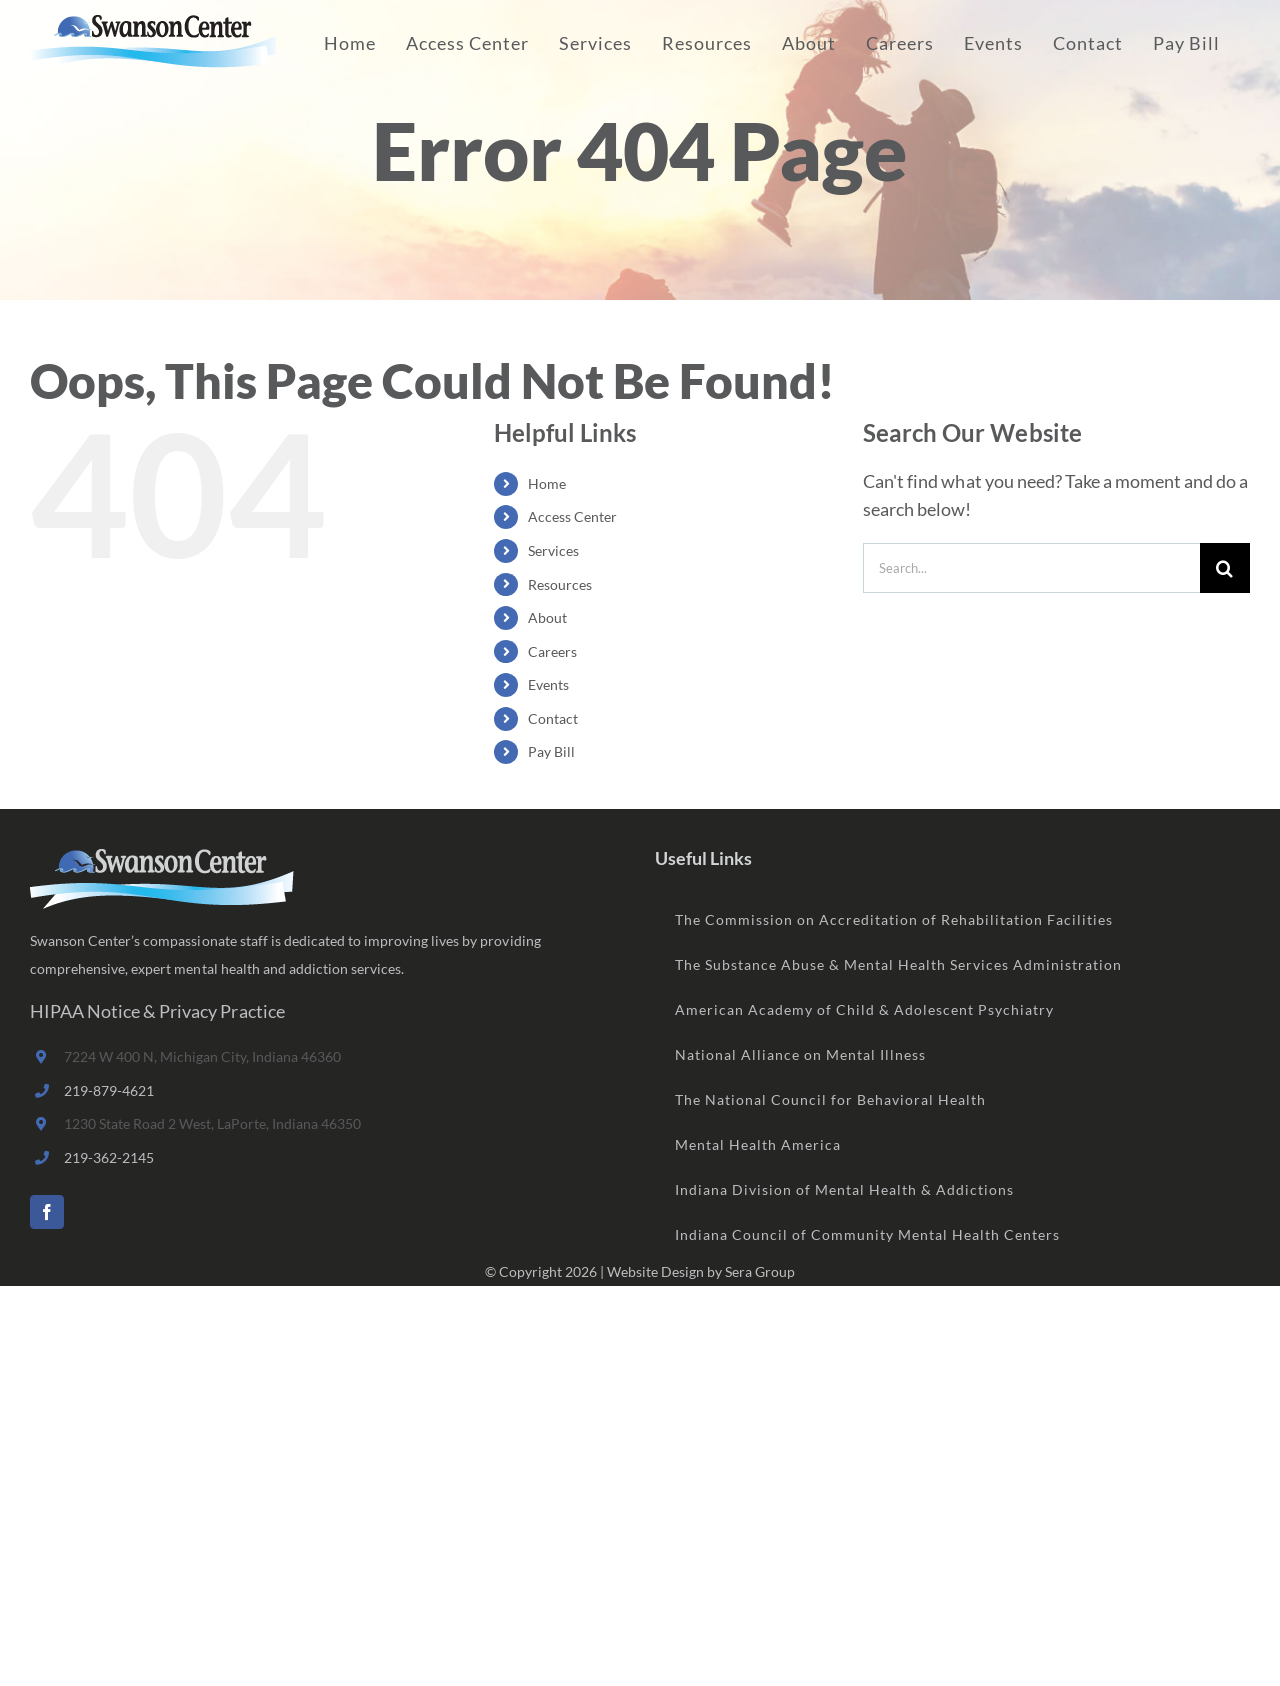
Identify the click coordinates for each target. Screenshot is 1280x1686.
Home (547, 483)
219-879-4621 (109, 1090)
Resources (560, 584)
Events (548, 684)
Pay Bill (551, 751)
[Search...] (1031, 568)
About (547, 617)
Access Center (572, 516)
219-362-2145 (109, 1157)
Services (553, 550)
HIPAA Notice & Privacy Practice (157, 1011)
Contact (553, 718)
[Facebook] (47, 1212)
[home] (162, 863)
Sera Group (760, 1271)
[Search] (1225, 568)
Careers (552, 651)
